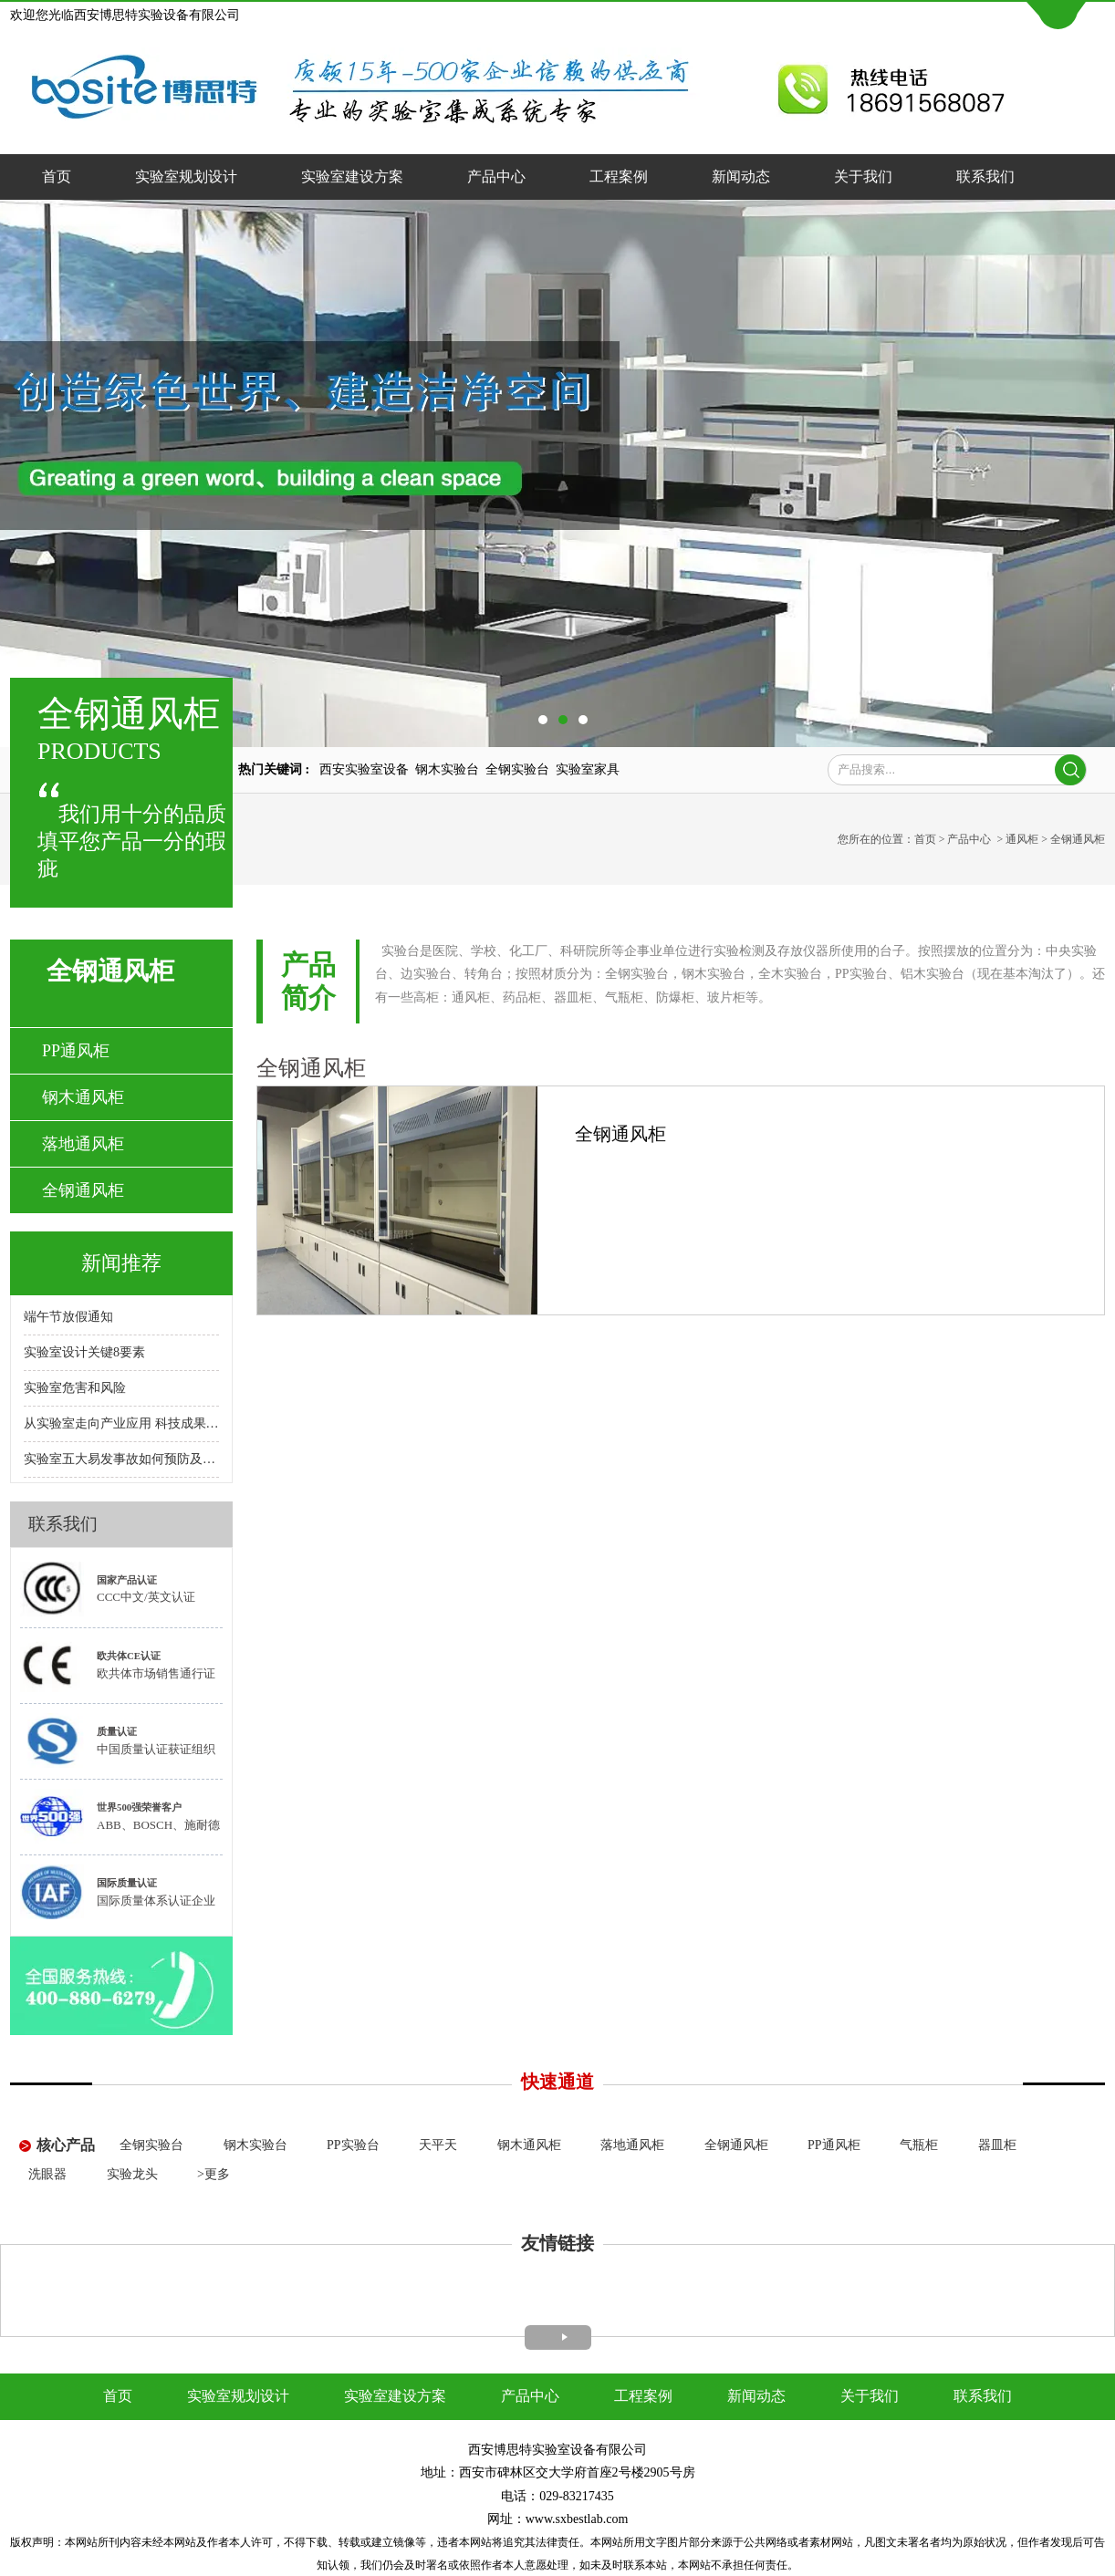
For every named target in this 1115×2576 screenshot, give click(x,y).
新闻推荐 (121, 1263)
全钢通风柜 (83, 1190)
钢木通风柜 (83, 1097)
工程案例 (618, 176)
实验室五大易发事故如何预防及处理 (121, 1459)
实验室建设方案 (352, 176)
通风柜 (1022, 839)
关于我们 (863, 176)
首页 (56, 176)
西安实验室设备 (364, 769)
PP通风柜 (75, 1051)
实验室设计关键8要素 (84, 1352)
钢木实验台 (447, 769)
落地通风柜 (83, 1144)
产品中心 (496, 176)
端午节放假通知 (68, 1317)
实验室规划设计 (186, 176)
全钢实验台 (517, 769)
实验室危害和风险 (75, 1388)
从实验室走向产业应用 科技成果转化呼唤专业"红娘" (121, 1423)
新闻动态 (741, 176)
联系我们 (985, 176)
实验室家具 (588, 769)
